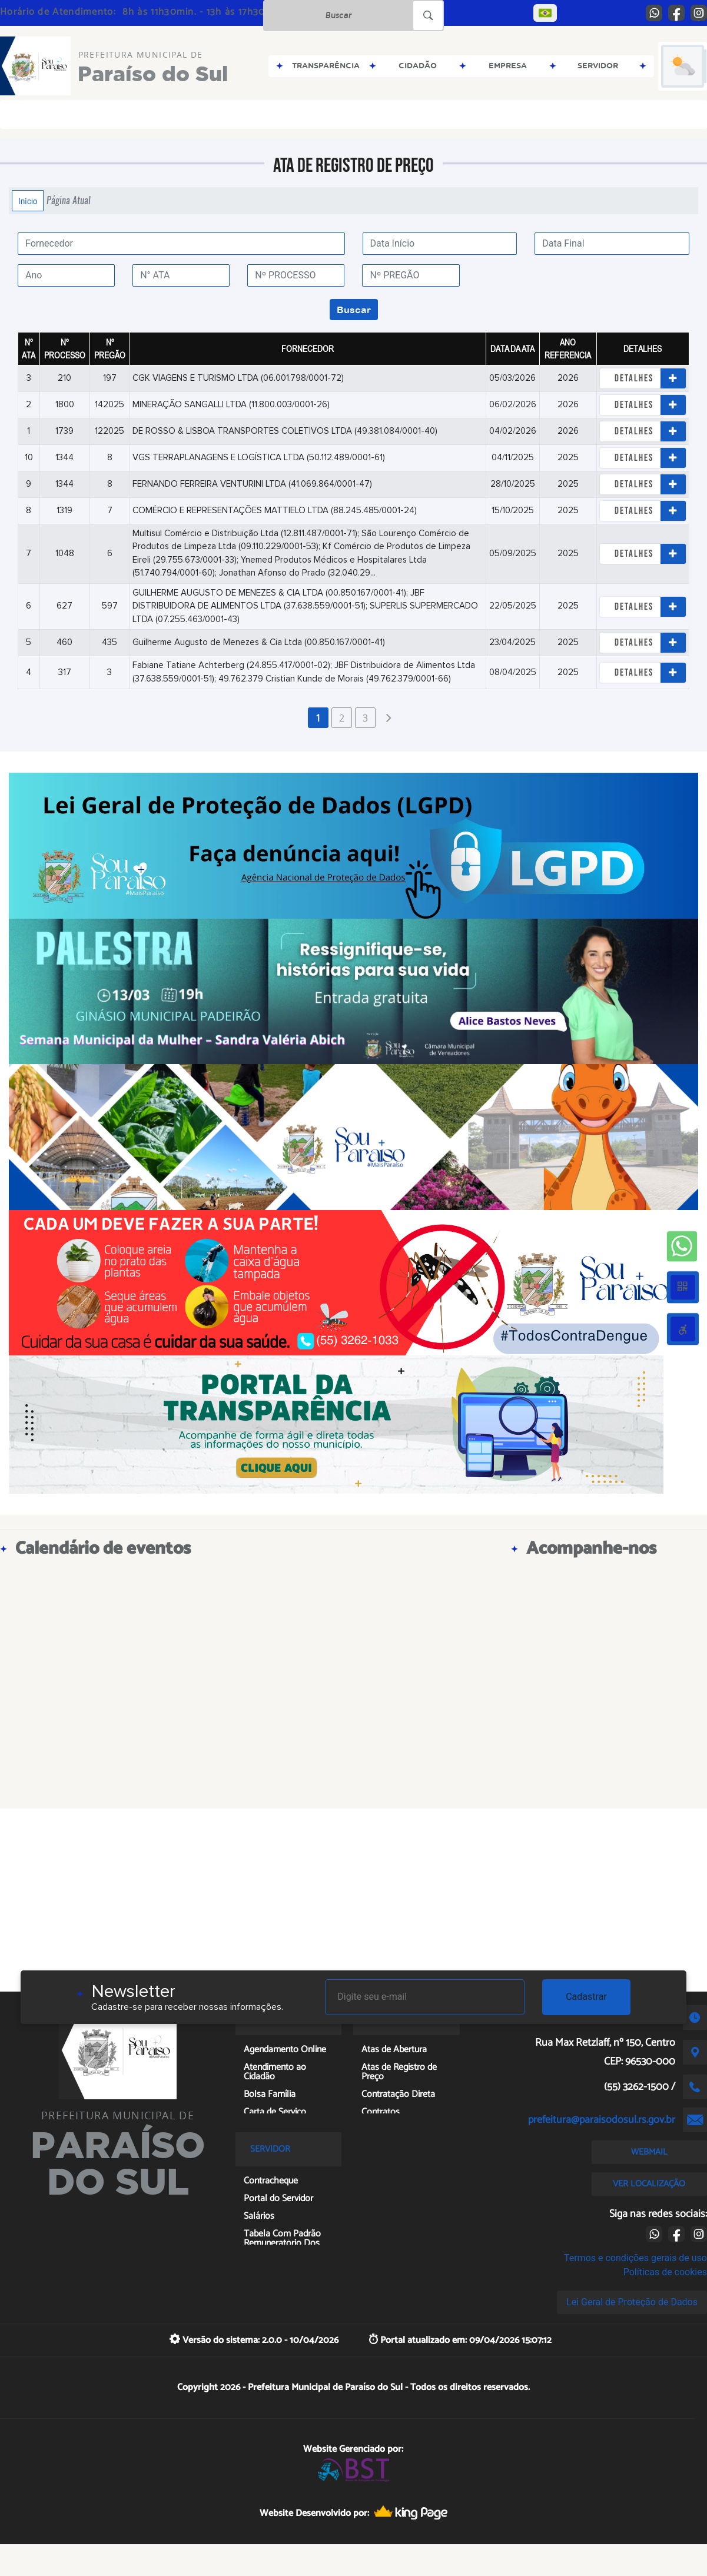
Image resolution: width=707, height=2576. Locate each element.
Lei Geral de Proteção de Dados (632, 2302)
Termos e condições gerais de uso (635, 2257)
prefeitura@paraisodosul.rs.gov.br (601, 2120)
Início (27, 201)
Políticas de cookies (665, 2272)
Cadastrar (586, 1996)
